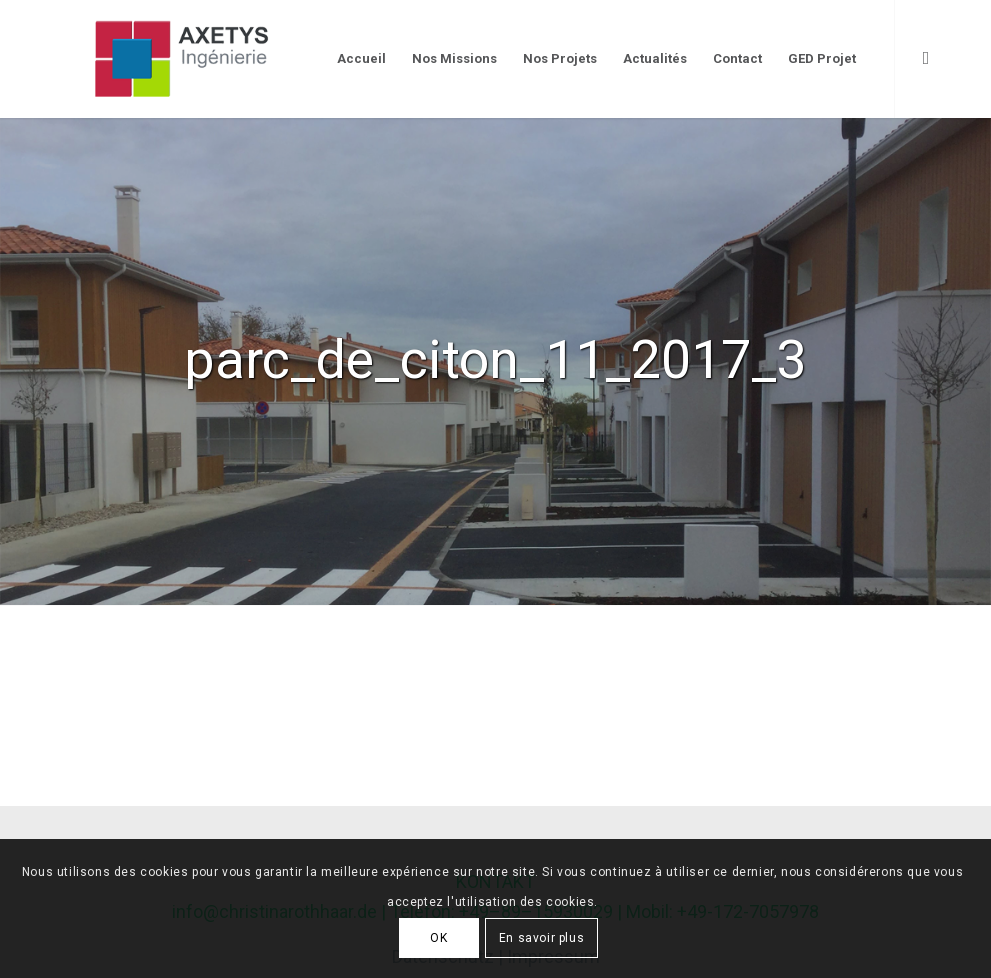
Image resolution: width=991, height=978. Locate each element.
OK (438, 938)
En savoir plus (541, 938)
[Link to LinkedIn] (926, 58)
